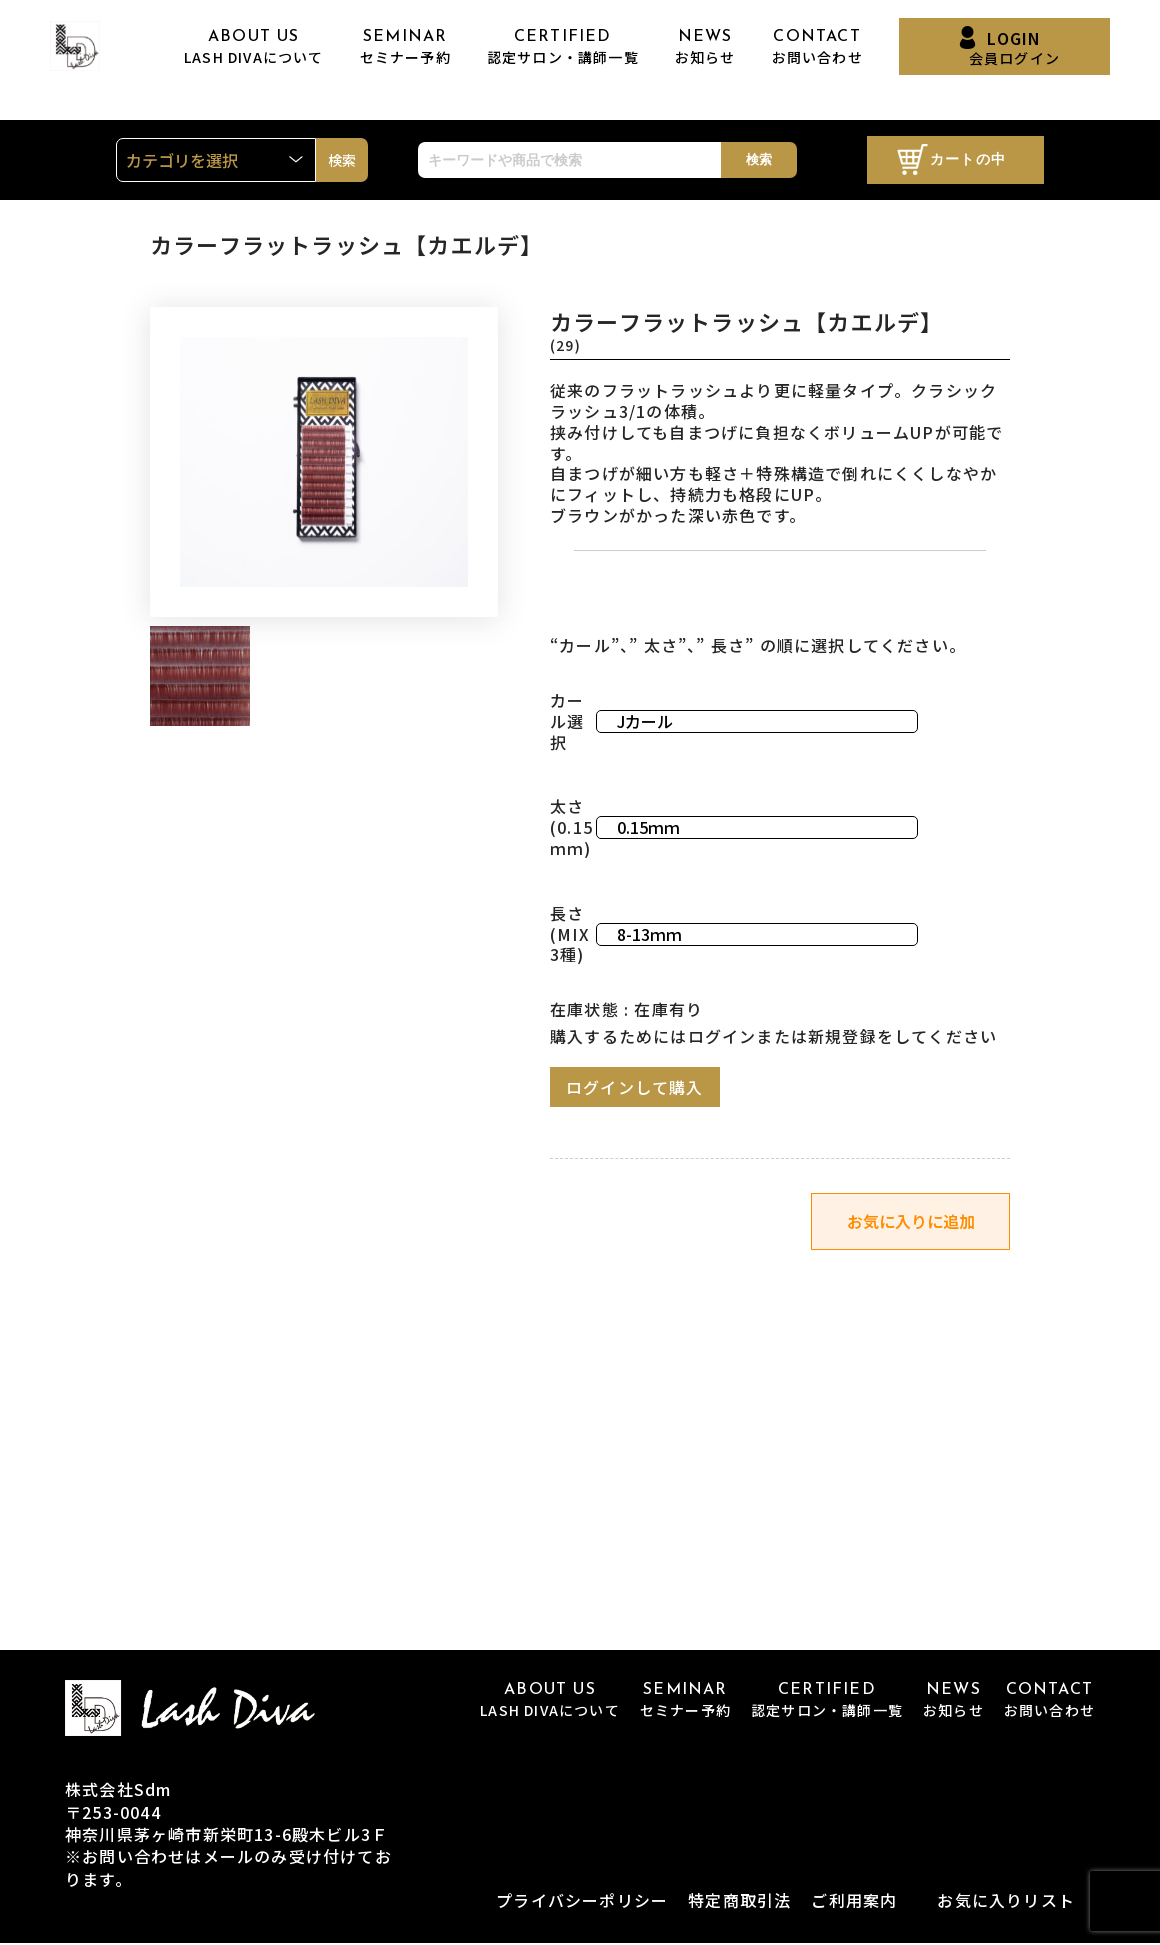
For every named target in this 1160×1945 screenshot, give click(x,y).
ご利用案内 (854, 1902)
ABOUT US (254, 47)
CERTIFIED (563, 47)
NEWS (705, 47)
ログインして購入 (635, 1087)
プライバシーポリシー (582, 1902)
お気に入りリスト (1006, 1902)
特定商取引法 (739, 1902)
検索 (759, 159)
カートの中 (968, 160)
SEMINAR (405, 47)
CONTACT (817, 47)
